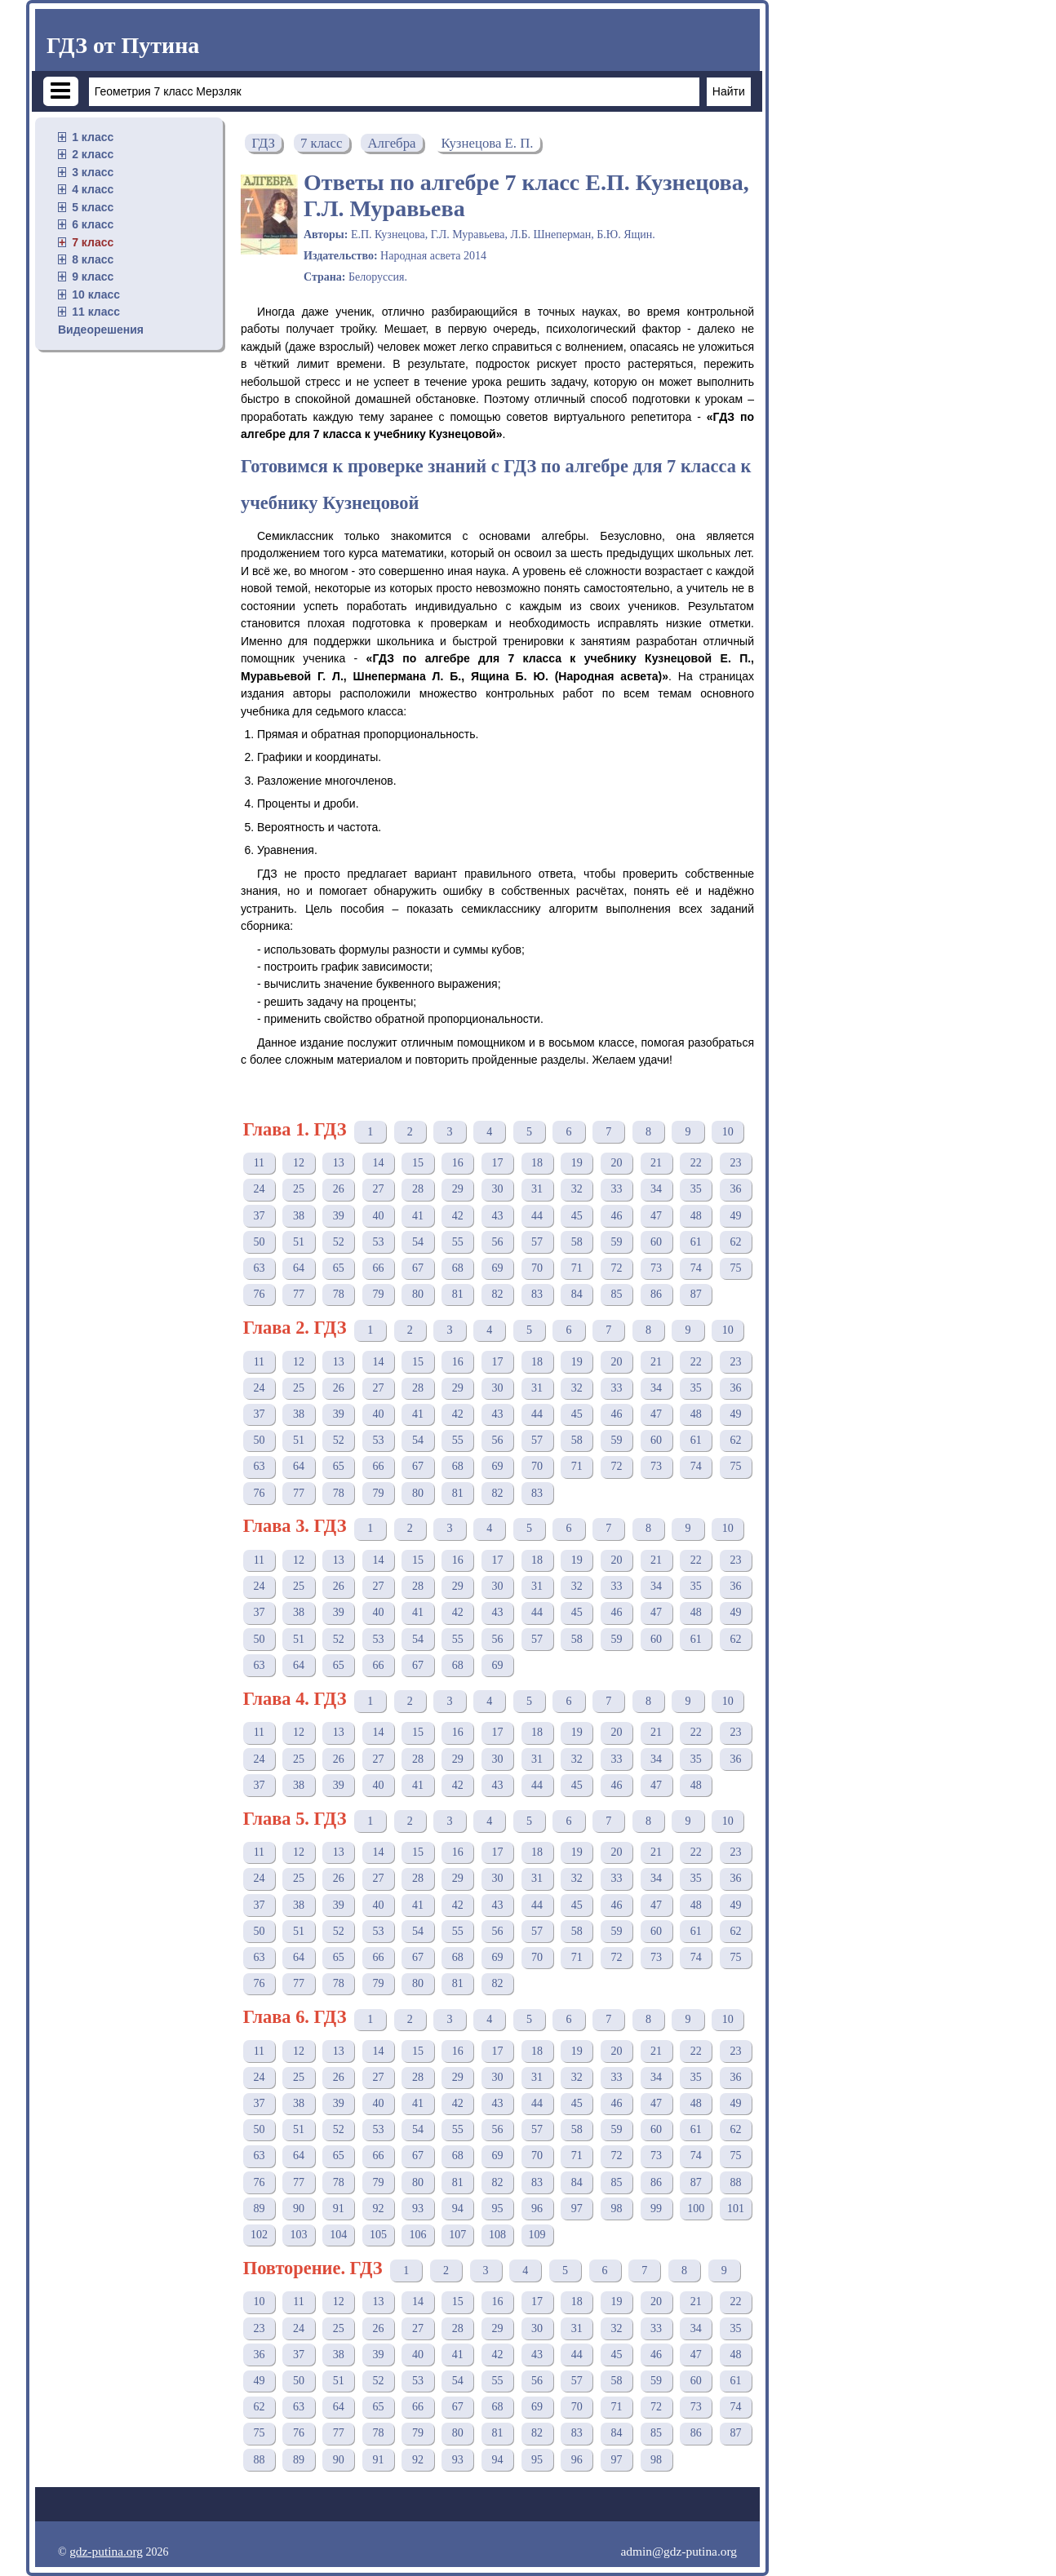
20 (616, 1163)
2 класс (92, 154)
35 (696, 1189)
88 (735, 2182)
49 (735, 1216)
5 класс (92, 207)
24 (258, 1189)
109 (537, 2235)
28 (418, 1189)
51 (298, 1242)
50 (258, 1242)
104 (338, 2235)
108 (497, 2235)
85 (616, 1294)
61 (696, 1242)
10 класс (96, 294)
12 (298, 1163)
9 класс (92, 276)
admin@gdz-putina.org (678, 2551)
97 (577, 2208)
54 (418, 1242)
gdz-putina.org (106, 2551)
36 (735, 1189)
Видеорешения (101, 329)
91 (338, 2208)
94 (458, 2208)
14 (378, 1163)
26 (338, 1189)
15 (418, 1163)
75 (735, 1268)
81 (458, 1294)
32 (577, 1189)
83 (537, 1294)
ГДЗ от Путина (123, 45)
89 (258, 2208)
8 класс (92, 259)
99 (656, 2208)
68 (458, 1268)
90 (298, 2208)
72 (616, 1268)
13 (338, 1163)
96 (537, 2208)
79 (378, 1294)
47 (656, 1216)
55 (458, 1242)
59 (616, 1242)
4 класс (92, 189)
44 (537, 1216)
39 (338, 1216)
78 (338, 1294)
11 (259, 1163)
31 (537, 1189)
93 (418, 2208)
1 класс (92, 137)
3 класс (92, 172)
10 (728, 1132)
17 (497, 1163)
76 (258, 1294)
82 (497, 1294)
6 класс (92, 224)
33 (616, 1189)
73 (656, 1268)
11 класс (96, 311)
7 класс (92, 242)
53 (378, 1242)
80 (418, 1294)
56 (497, 1242)
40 (378, 1216)
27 (378, 1189)
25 (298, 1189)
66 (378, 1268)
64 (298, 1268)
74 (696, 1268)
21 (656, 1163)
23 (735, 1163)
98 (616, 2208)
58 (577, 1242)
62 (735, 1242)
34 (656, 1189)
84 (577, 1294)
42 (458, 1216)
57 (537, 1242)
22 (696, 1163)
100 (695, 2208)
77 (298, 1294)
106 (418, 2235)
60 (656, 1242)
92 (378, 2208)
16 (458, 1163)
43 (497, 1216)
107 (457, 2235)
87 (696, 1294)
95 (497, 2208)
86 (656, 1294)
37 (258, 1216)
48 (696, 1216)
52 (338, 1242)
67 (418, 1268)
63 (258, 1268)
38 (298, 1216)
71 (577, 1268)
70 (537, 1268)
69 (497, 1268)
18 (537, 1163)
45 (577, 1216)
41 (418, 1216)
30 (497, 1189)
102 (259, 2235)
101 (735, 2208)
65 (338, 1268)
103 (299, 2235)
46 (616, 1216)
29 (458, 1189)
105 (378, 2235)
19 (577, 1163)
